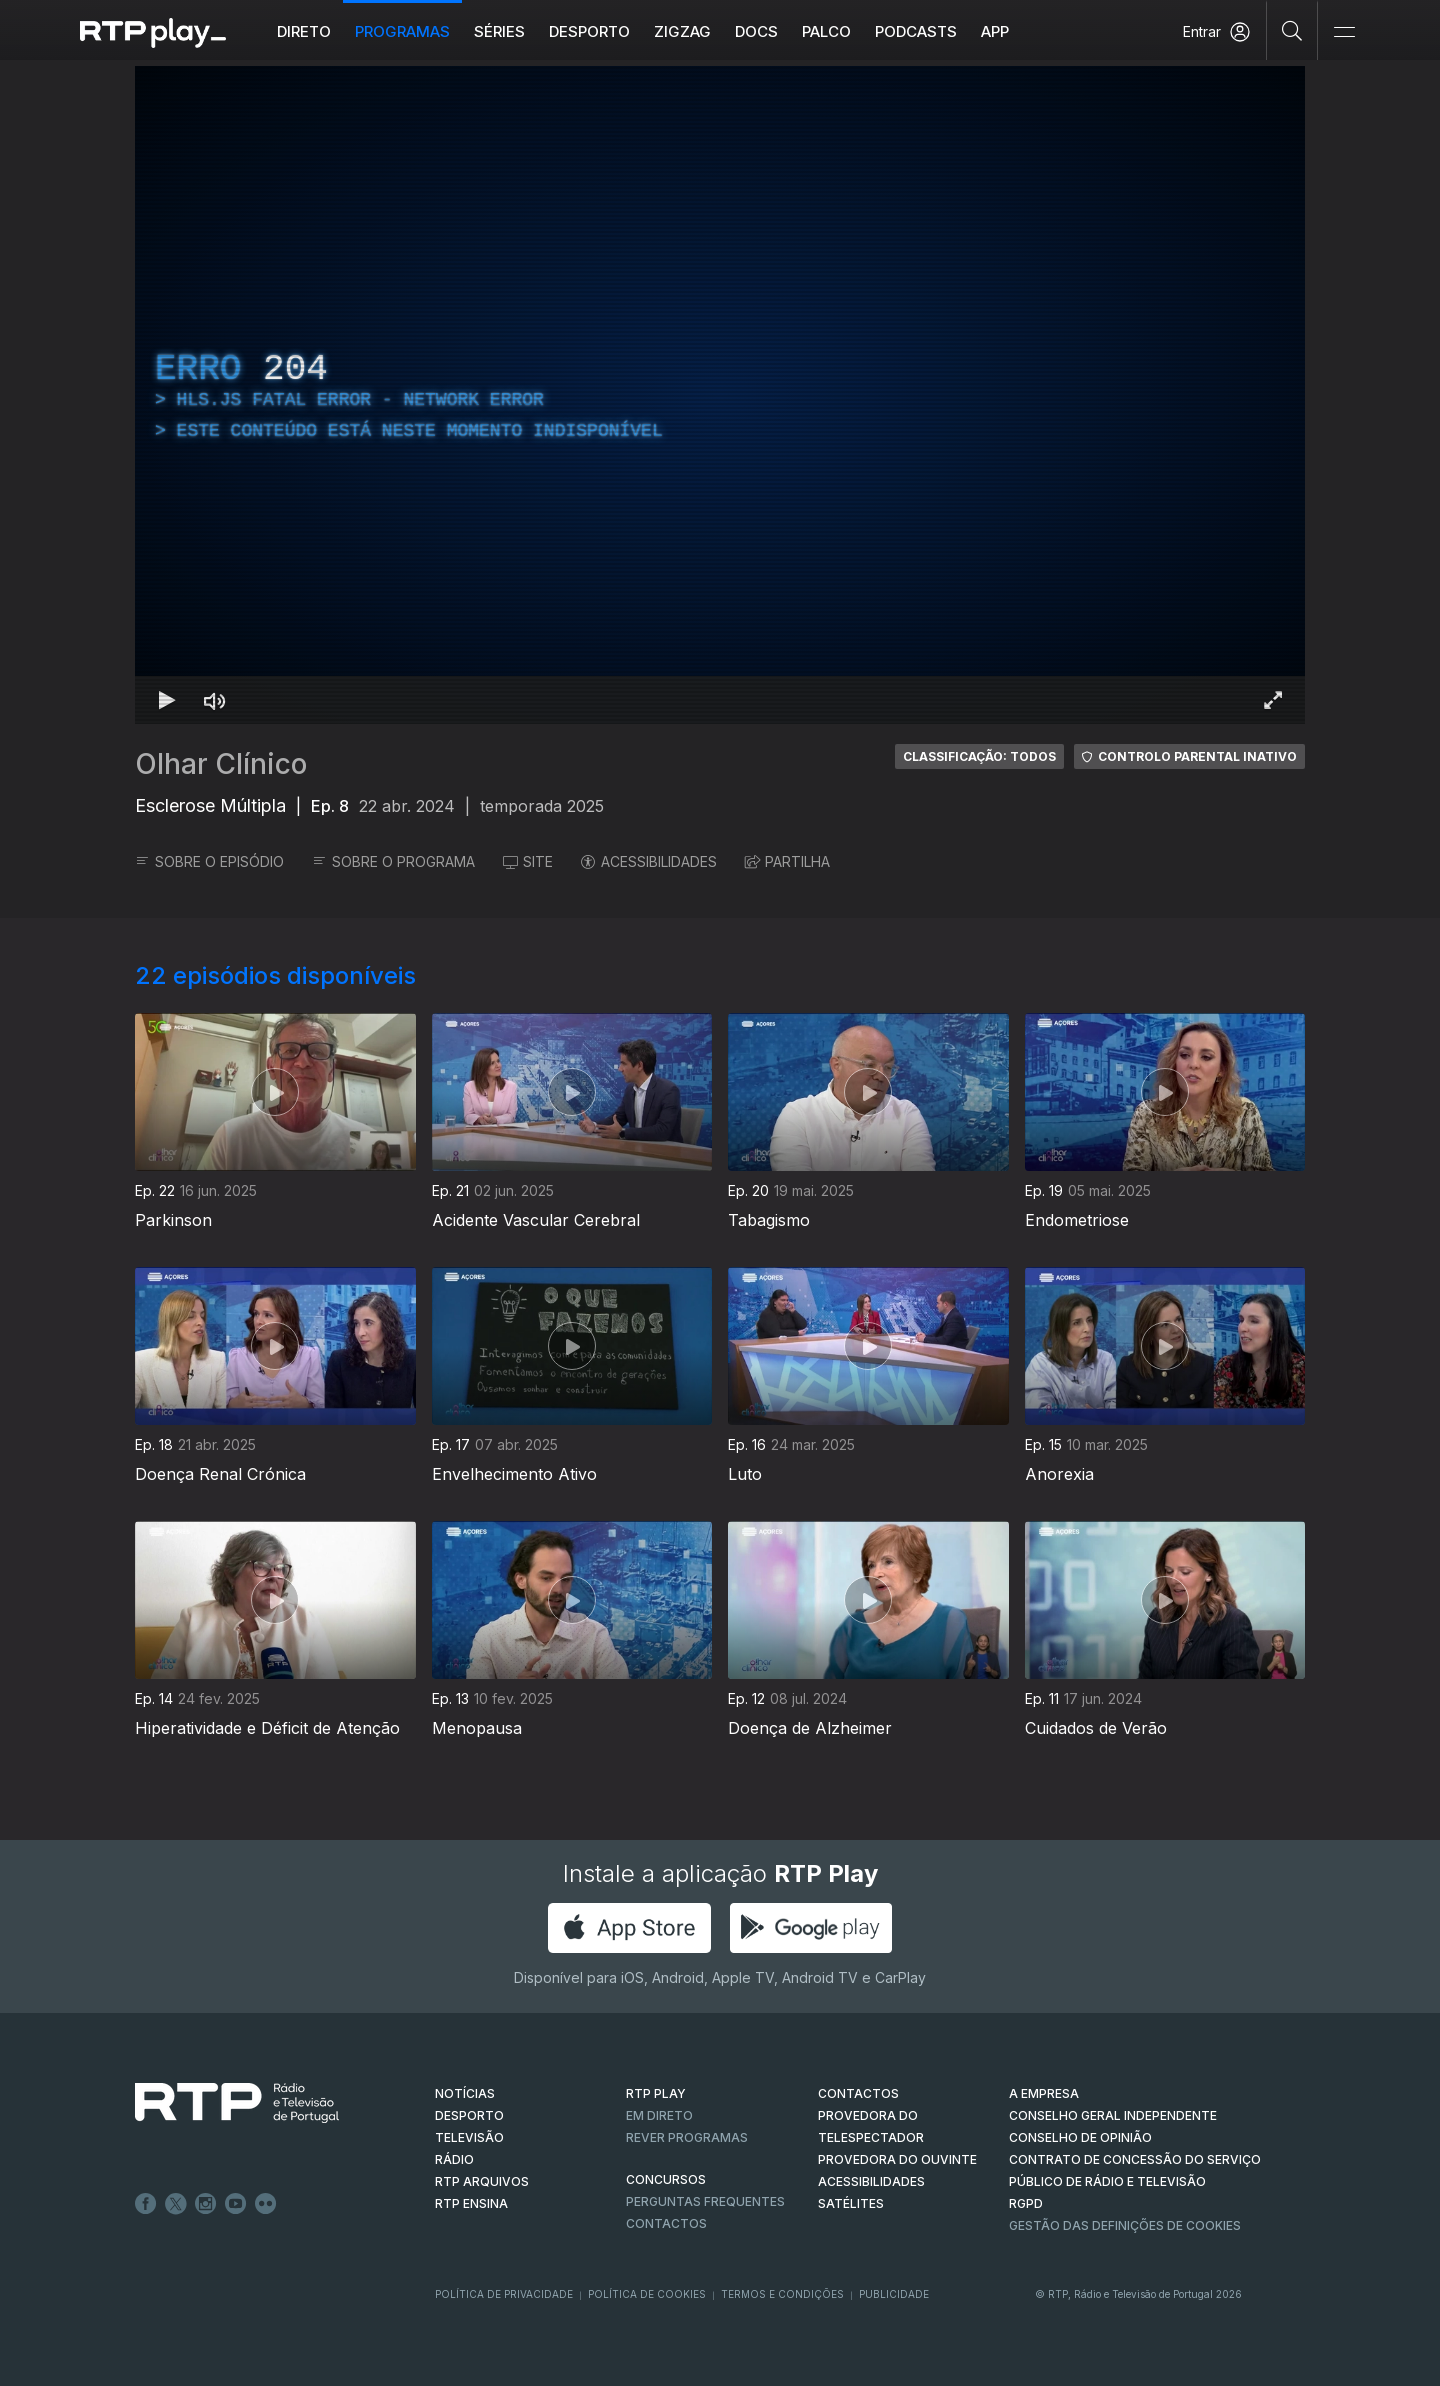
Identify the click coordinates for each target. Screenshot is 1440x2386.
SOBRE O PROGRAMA (393, 861)
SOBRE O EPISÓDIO (209, 861)
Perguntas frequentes (705, 2201)
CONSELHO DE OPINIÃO (1080, 2137)
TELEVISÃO (469, 2137)
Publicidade (894, 2294)
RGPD (1026, 2203)
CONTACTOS (858, 2093)
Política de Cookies (647, 2294)
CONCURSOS (666, 2179)
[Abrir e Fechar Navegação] (1344, 32)
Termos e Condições (782, 2294)
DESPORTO (469, 2115)
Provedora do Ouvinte (897, 2159)
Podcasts (916, 31)
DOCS (756, 31)
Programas (402, 31)
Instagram (206, 2204)
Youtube (236, 2204)
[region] (720, 395)
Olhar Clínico (221, 764)
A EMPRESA (1044, 2093)
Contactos (666, 2223)
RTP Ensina (471, 2203)
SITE (528, 861)
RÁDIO (454, 2159)
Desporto (589, 31)
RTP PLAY (656, 2093)
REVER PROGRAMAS (687, 2137)
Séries (499, 31)
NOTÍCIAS (465, 2093)
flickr (266, 2204)
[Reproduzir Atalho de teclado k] (167, 700)
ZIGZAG (682, 31)
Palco (826, 31)
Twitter (176, 2204)
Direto (304, 31)
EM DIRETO (659, 2115)
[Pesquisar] (1292, 30)
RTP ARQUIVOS (482, 2181)
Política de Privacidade (504, 2294)
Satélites (851, 2203)
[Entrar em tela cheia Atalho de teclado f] (1273, 700)
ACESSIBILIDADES (649, 861)
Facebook (146, 2204)
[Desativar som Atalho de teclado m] (215, 700)
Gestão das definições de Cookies (1125, 2225)
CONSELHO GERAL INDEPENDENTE (1113, 2115)
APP (995, 31)
